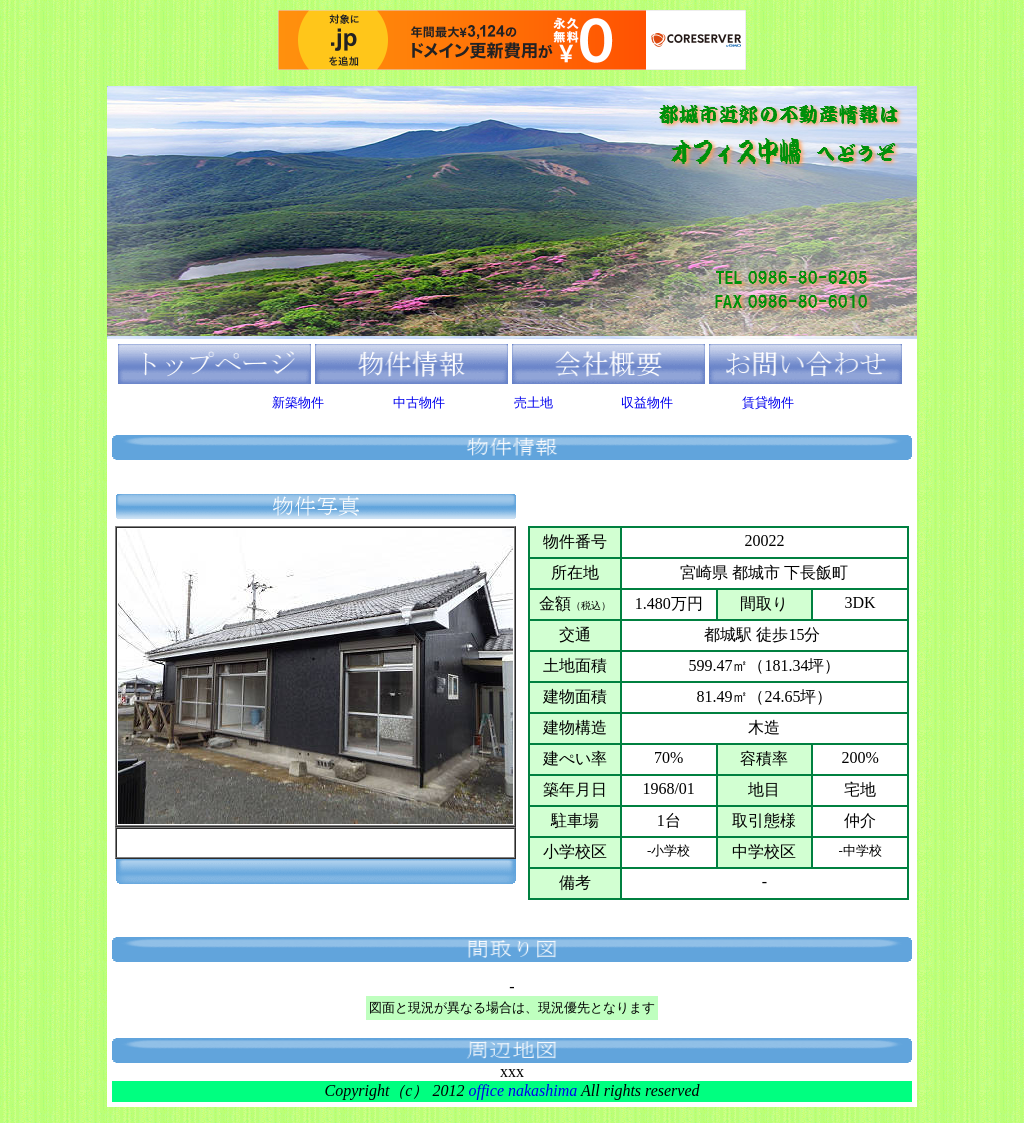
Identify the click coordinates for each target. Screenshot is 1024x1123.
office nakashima (522, 1090)
